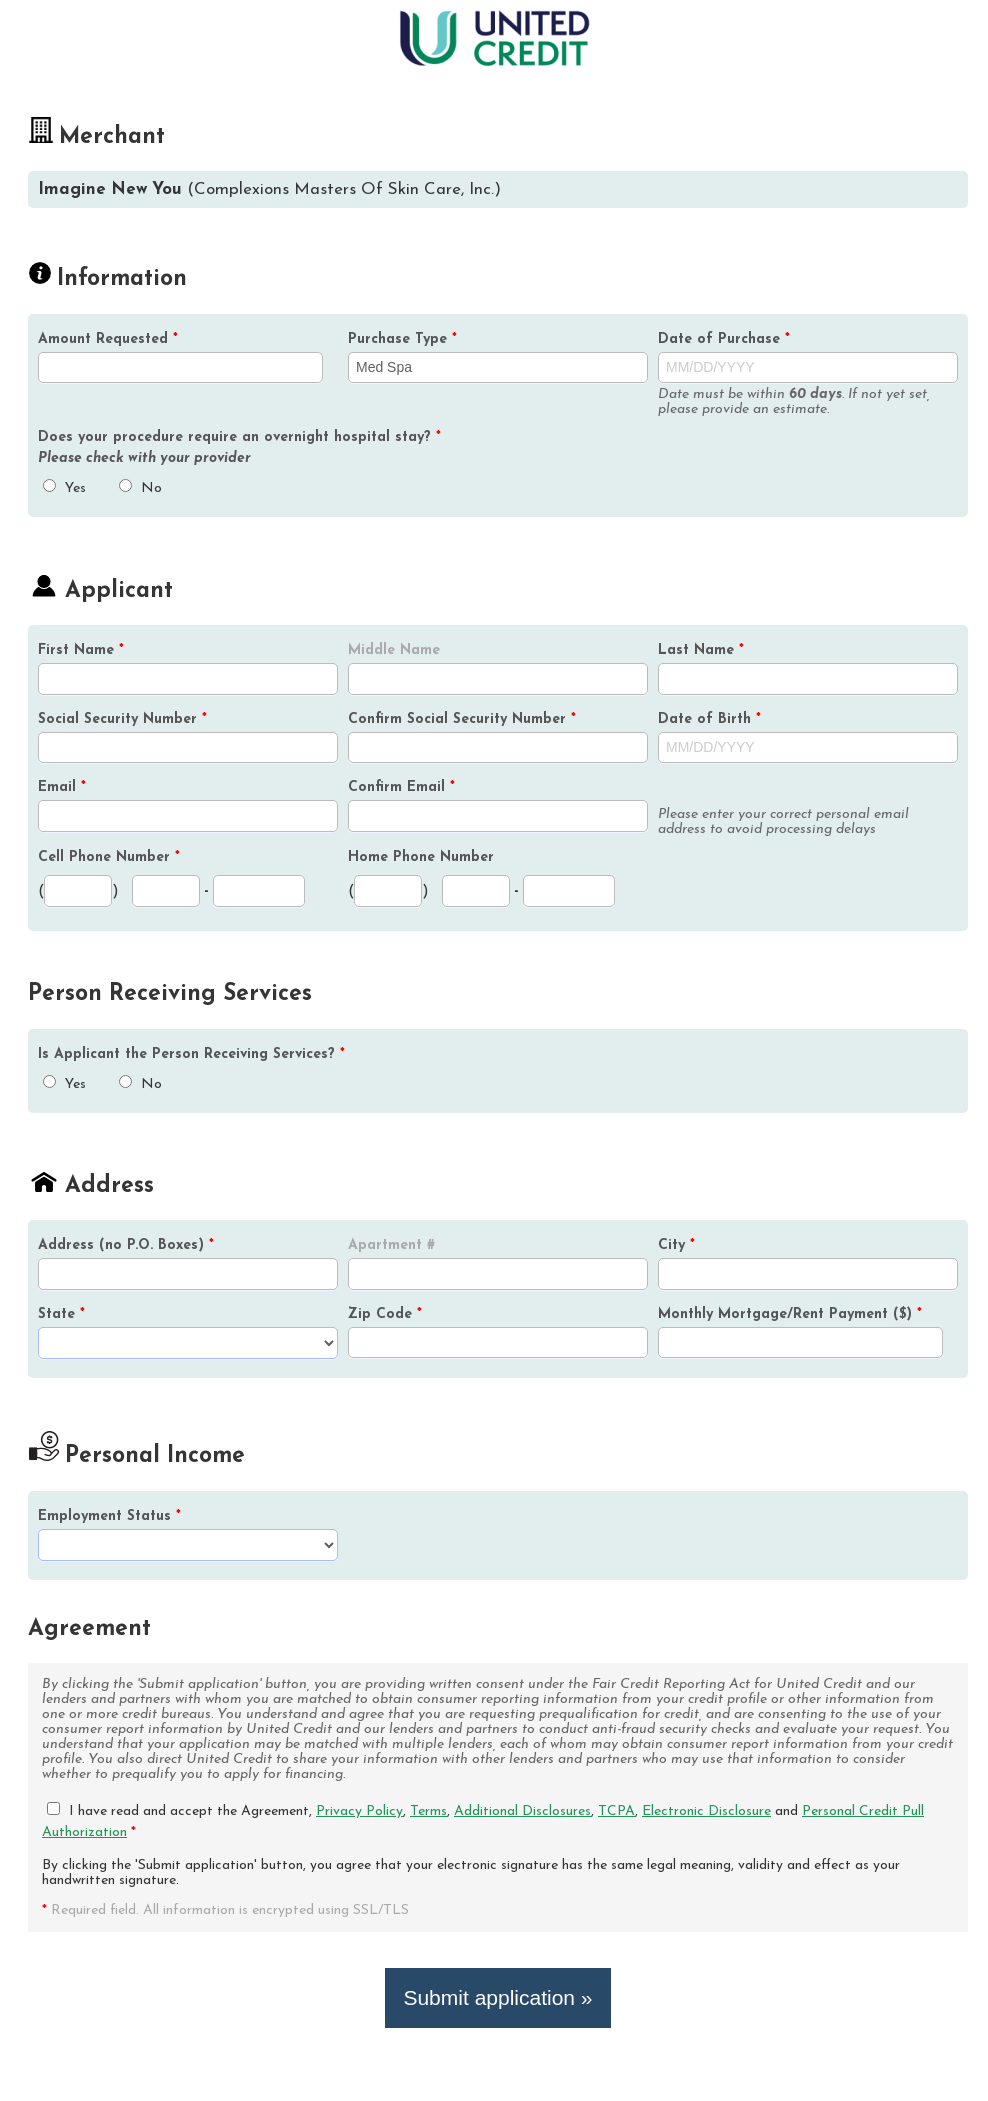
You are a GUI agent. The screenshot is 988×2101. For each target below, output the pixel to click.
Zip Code (385, 1314)
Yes (64, 488)
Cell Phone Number (109, 857)
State (61, 1314)
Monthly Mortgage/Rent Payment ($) (790, 1314)
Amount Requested (108, 339)
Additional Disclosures (522, 1811)
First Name (81, 650)
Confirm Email (401, 787)
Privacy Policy (359, 1811)
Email (62, 787)
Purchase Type (402, 339)
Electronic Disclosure (706, 1811)
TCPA (616, 1811)
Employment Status (109, 1516)
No (140, 488)
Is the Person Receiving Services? (191, 1054)
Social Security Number (122, 719)
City (676, 1245)
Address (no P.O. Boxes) (126, 1245)
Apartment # (391, 1245)
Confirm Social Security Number (462, 719)
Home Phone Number (421, 857)
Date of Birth (709, 719)
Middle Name (394, 650)
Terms (428, 1811)
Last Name (701, 650)
